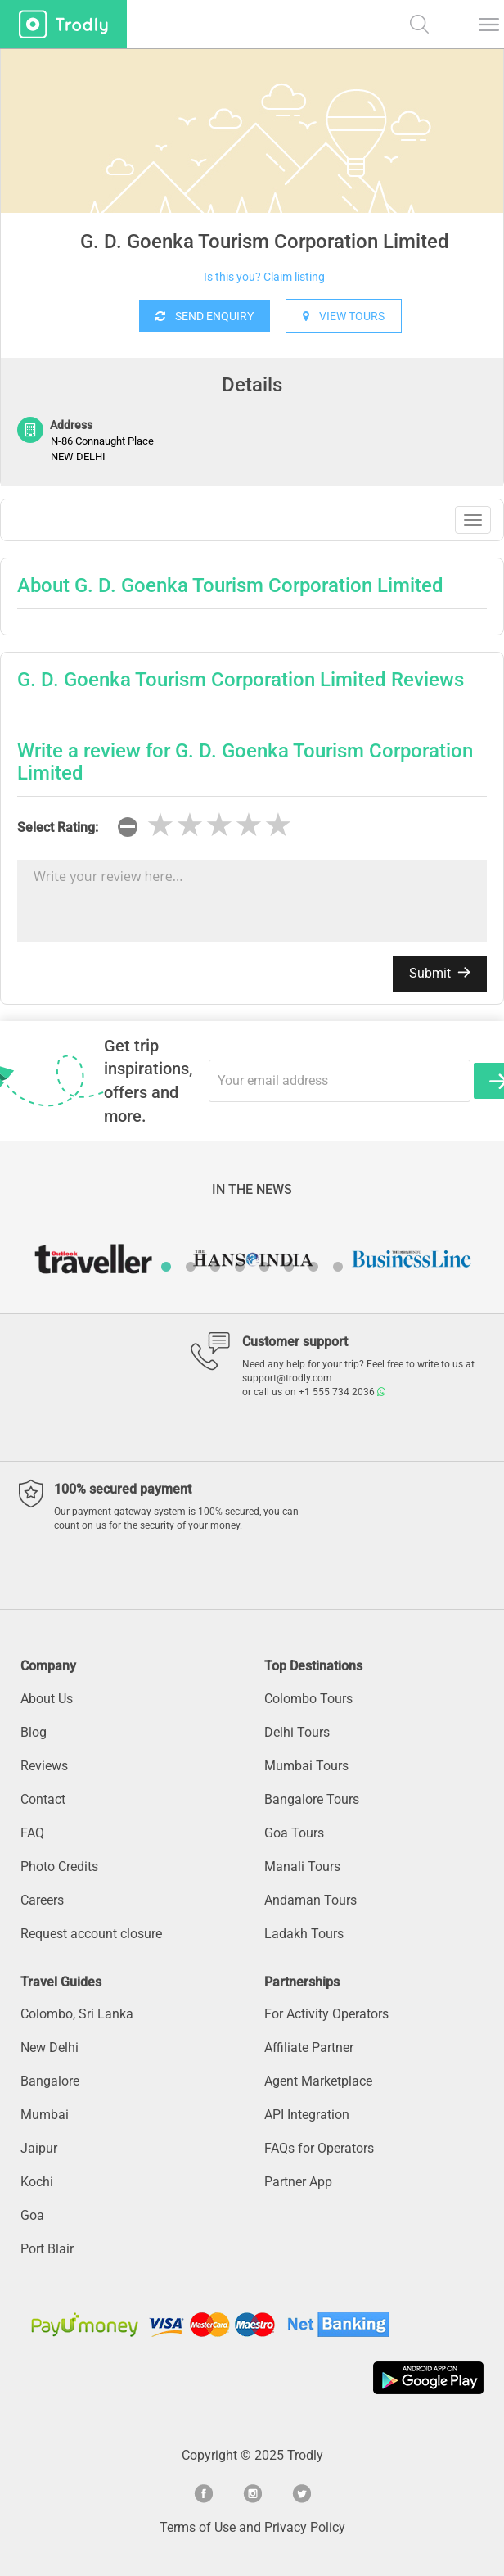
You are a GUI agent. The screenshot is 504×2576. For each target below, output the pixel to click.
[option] (252, 172)
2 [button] (190, 1267)
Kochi (36, 2182)
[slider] (219, 825)
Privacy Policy (304, 2527)
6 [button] (289, 1267)
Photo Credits (59, 1866)
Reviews (44, 1766)
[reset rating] (127, 827)
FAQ (32, 1833)
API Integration (306, 2114)
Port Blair (47, 2249)
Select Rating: (57, 827)
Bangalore (49, 2081)
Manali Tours (302, 1866)
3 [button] (215, 1267)
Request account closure (91, 1933)
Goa (32, 2215)
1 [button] (166, 1267)
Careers (42, 1900)
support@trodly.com (287, 1378)
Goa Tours (294, 1833)
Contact (42, 1799)
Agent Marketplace (318, 2081)
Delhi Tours (297, 1732)
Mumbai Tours (306, 1766)
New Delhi (49, 2047)
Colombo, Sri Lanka (76, 2014)
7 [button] (313, 1267)
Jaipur (38, 2148)
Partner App (298, 2182)
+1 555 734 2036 (342, 1392)
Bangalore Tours (311, 1799)
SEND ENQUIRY (204, 316)
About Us (46, 1698)
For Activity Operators (326, 2014)
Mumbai (44, 2114)
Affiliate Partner (308, 2047)
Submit (439, 973)
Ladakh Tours (304, 1933)
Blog (33, 1732)
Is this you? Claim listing (264, 276)
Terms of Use (198, 2527)
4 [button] (240, 1267)
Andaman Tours (310, 1900)
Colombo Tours (308, 1698)
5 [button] (264, 1267)
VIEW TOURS (344, 316)
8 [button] (338, 1267)
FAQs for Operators (319, 2148)
